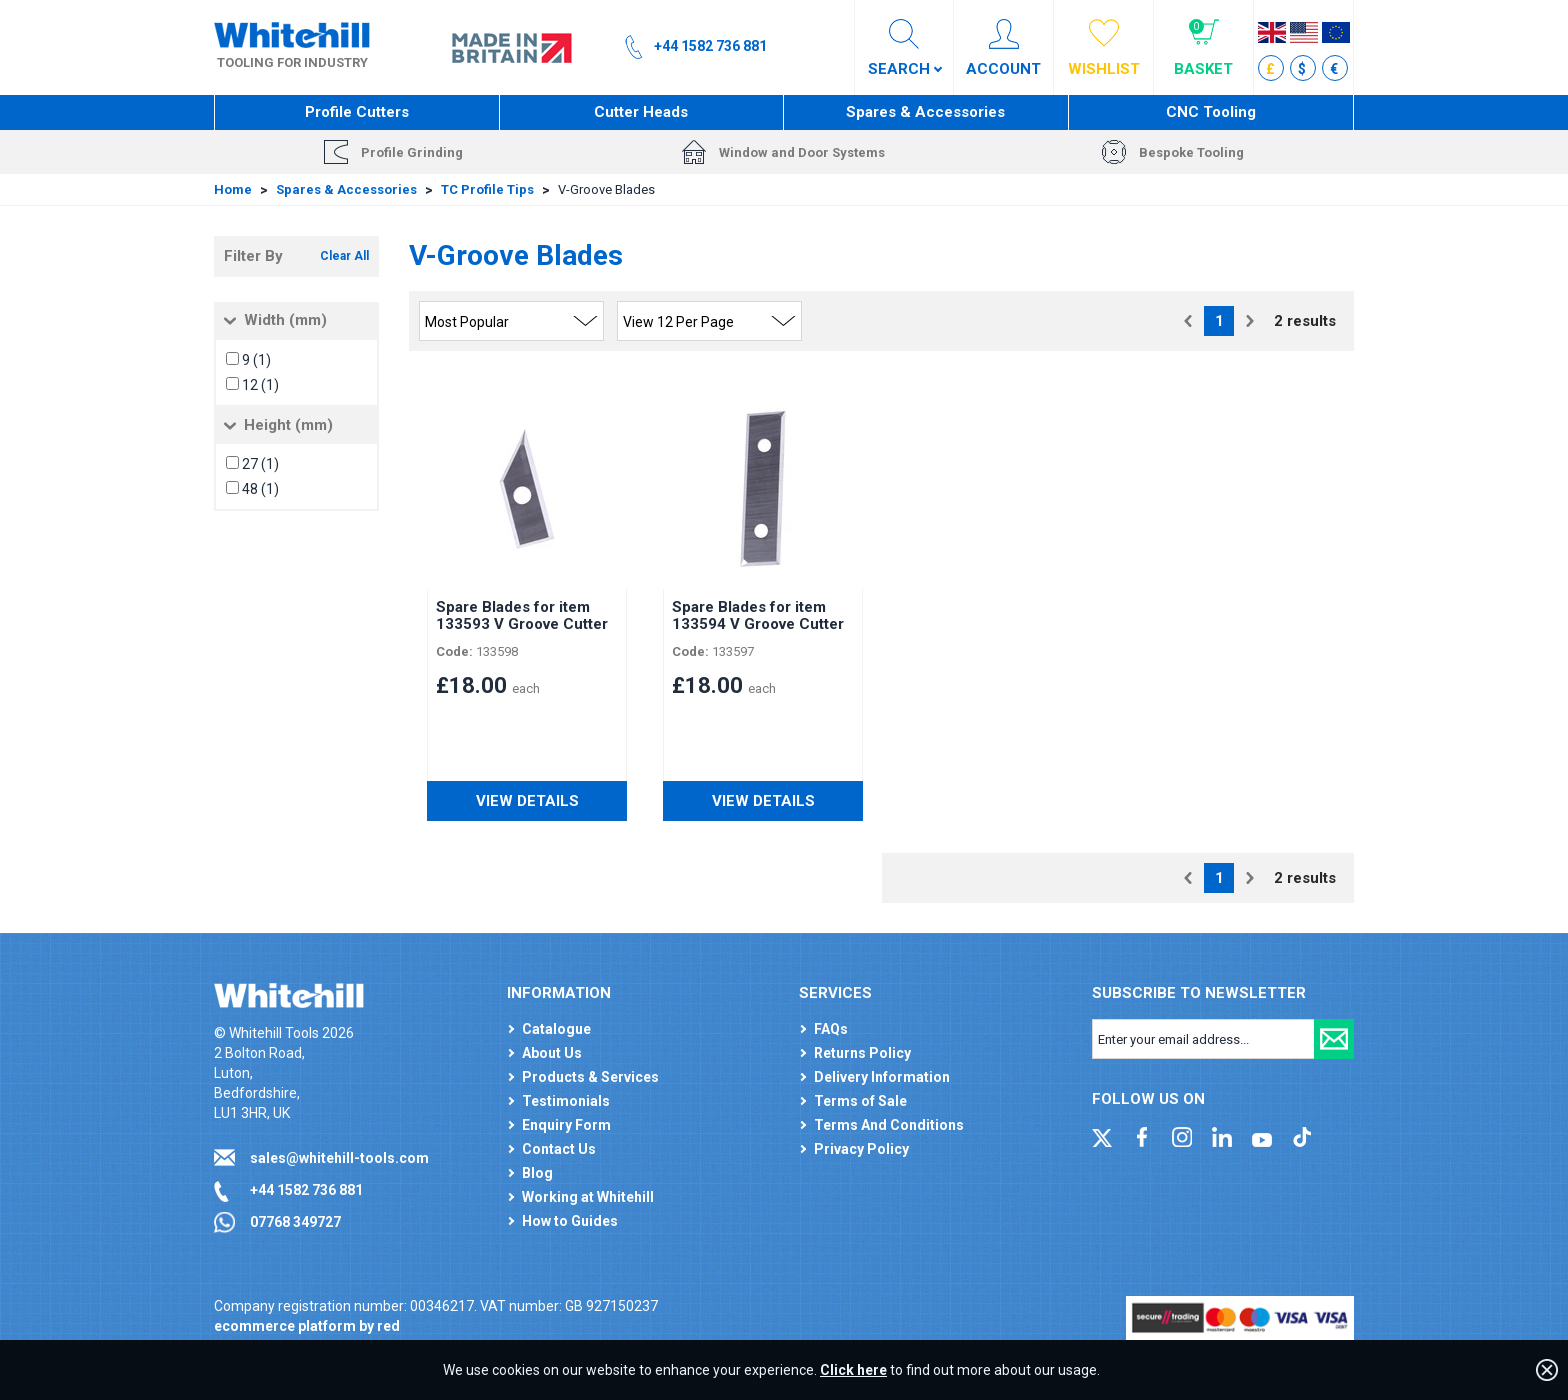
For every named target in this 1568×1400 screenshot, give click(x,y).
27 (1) (260, 464)
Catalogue (556, 1029)
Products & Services (590, 1077)
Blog (537, 1173)
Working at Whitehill (588, 1197)
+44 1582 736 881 (306, 1190)
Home (233, 189)
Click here (853, 1370)
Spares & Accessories (925, 112)
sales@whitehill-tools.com (339, 1158)
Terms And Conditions (889, 1125)
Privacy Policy (861, 1149)
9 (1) (256, 360)
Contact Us (559, 1149)
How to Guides (570, 1221)
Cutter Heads (641, 112)
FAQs (831, 1029)
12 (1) (260, 385)
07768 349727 (295, 1222)
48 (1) (260, 489)
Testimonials (566, 1101)
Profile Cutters (357, 112)
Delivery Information (882, 1077)
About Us (552, 1053)
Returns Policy (862, 1053)
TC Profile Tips (487, 189)
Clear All (344, 256)
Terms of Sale (860, 1101)
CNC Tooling (1211, 112)
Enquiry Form (566, 1125)
